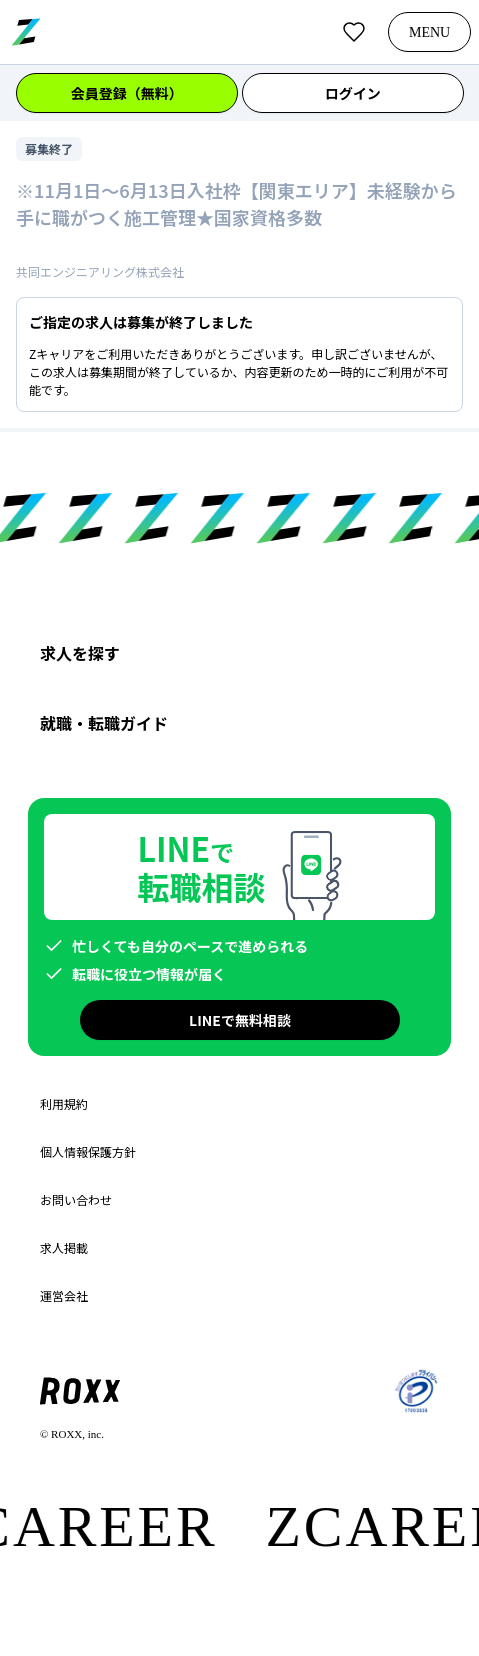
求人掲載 (64, 1248)
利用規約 (64, 1104)
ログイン (352, 93)
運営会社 (64, 1296)
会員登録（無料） (127, 93)
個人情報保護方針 (88, 1152)
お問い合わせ (76, 1200)
